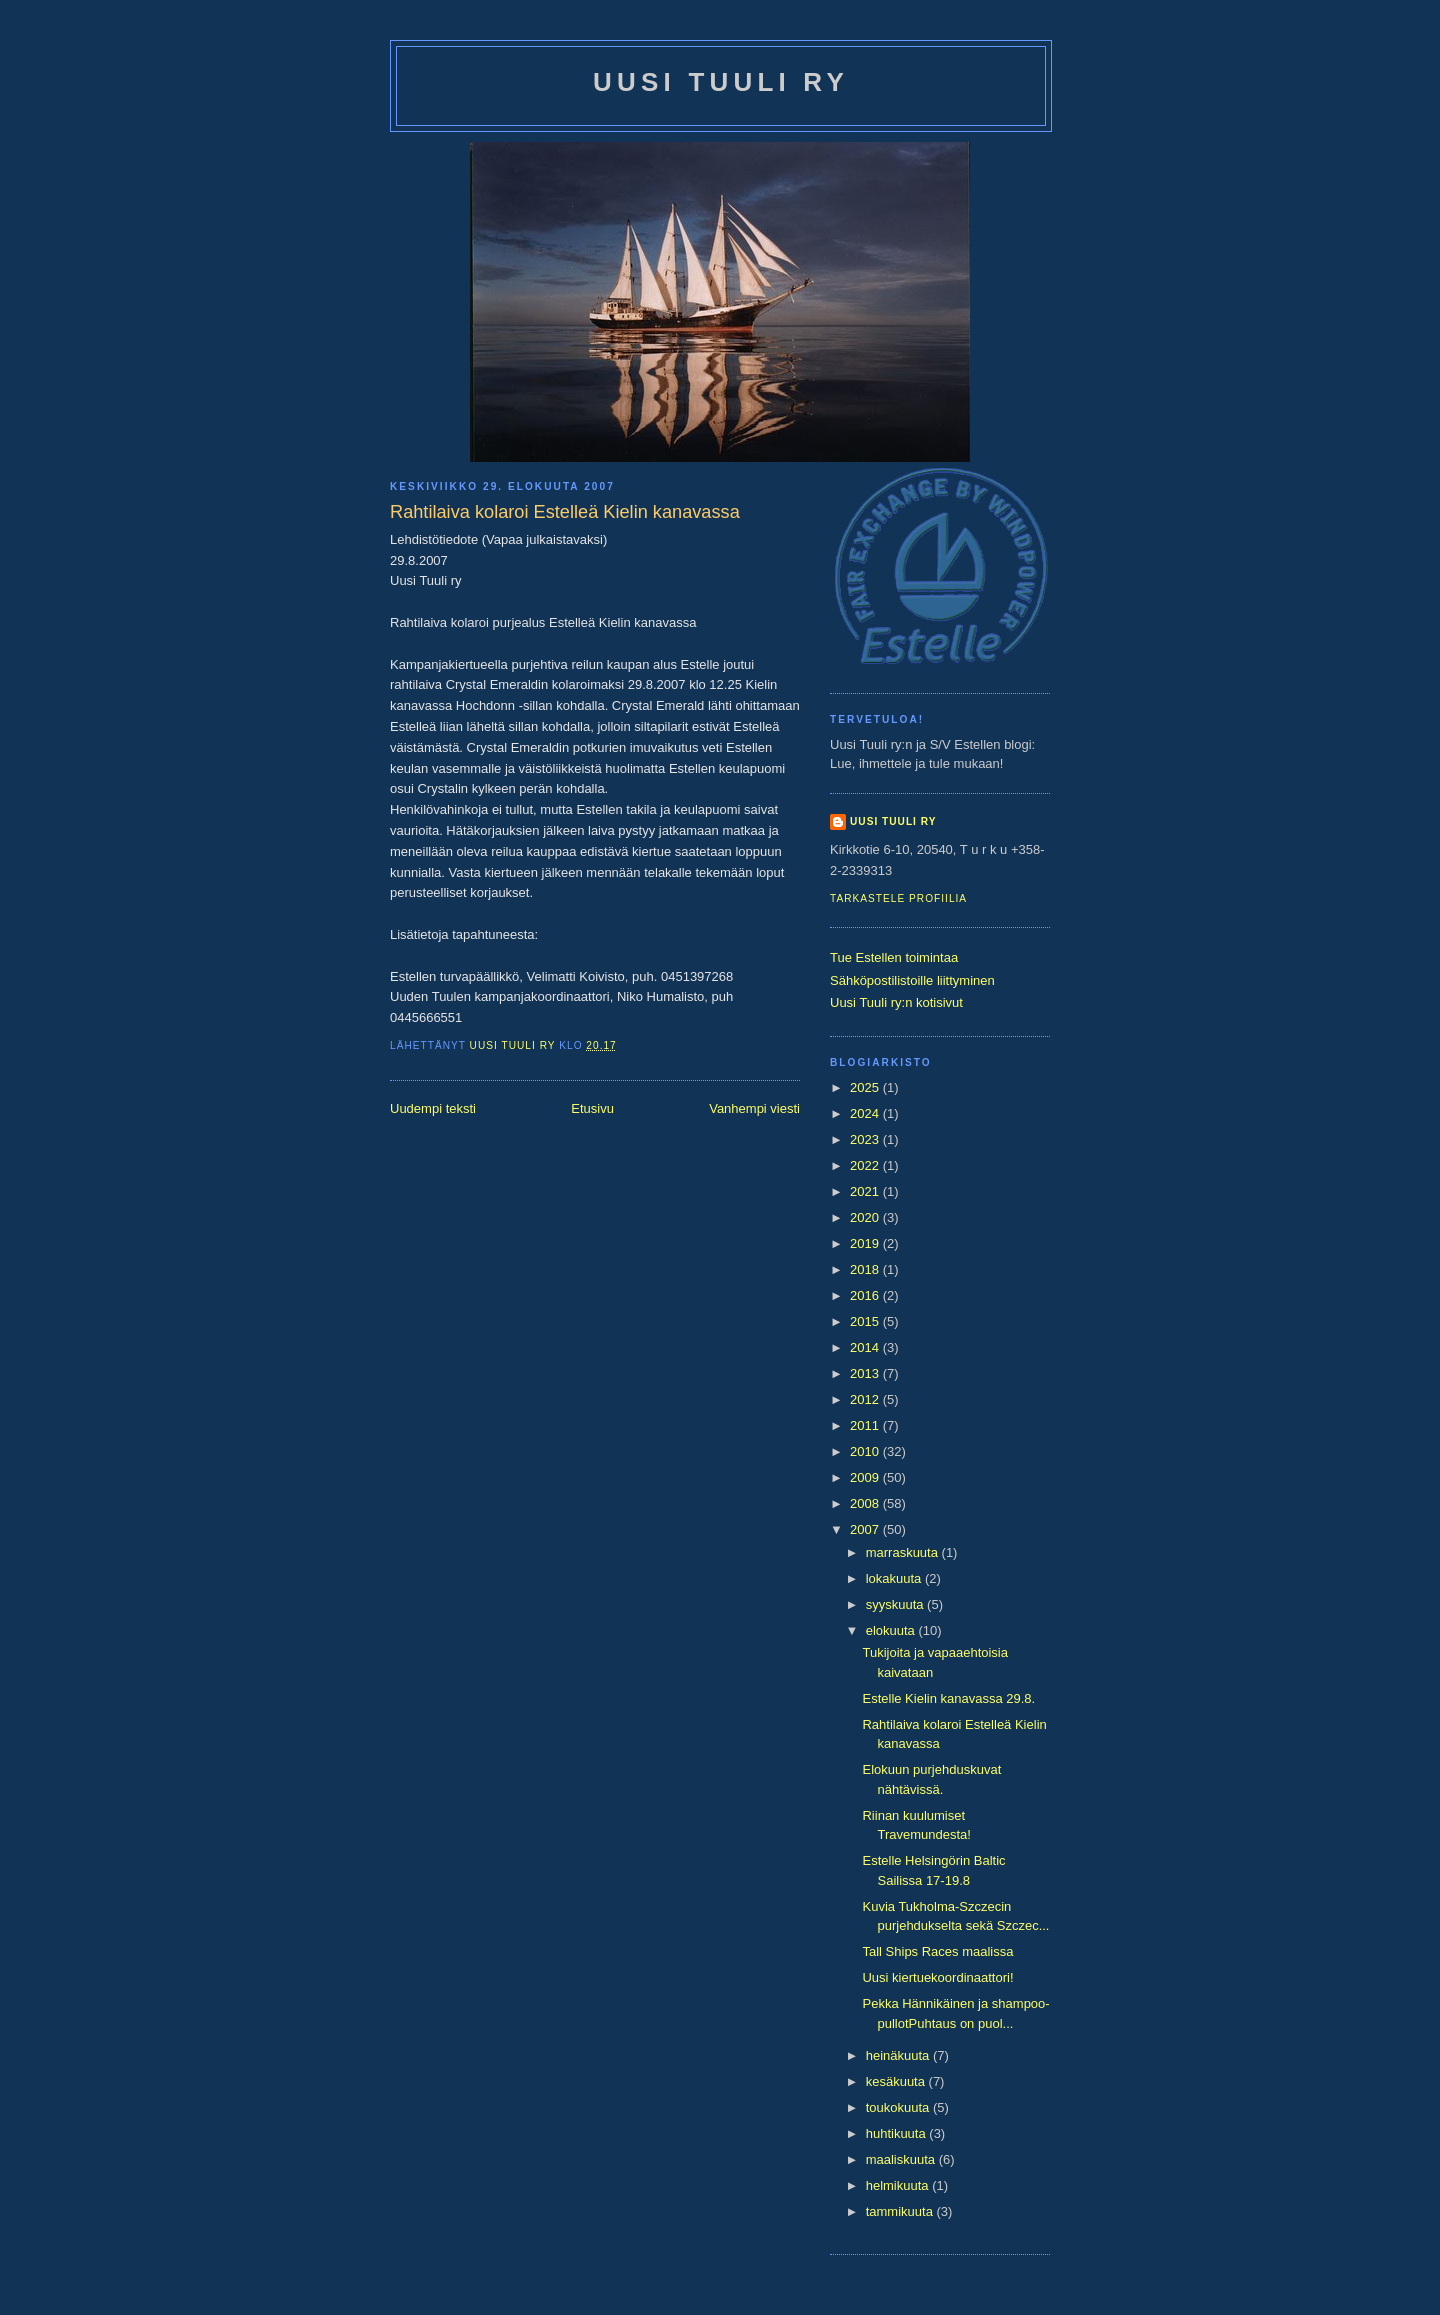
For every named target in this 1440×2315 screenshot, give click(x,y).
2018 (866, 1269)
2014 (866, 1347)
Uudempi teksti (433, 1108)
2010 (866, 1451)
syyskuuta (896, 1604)
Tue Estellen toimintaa (894, 957)
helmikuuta (899, 2185)
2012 (866, 1399)
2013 (866, 1373)
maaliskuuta (902, 2159)
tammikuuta (901, 2211)
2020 (866, 1217)
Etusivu (592, 1108)
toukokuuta (899, 2107)
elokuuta (892, 1630)
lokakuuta (895, 1578)
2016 (866, 1295)
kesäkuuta (897, 2081)
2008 (866, 1503)
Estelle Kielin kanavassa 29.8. (948, 1698)
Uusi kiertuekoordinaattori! (937, 1977)
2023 (866, 1139)
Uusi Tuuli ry (721, 82)
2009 (866, 1477)
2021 (866, 1191)
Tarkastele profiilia (898, 898)
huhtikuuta (898, 2133)
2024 (866, 1113)
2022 (866, 1165)
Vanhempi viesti (754, 1108)
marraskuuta (904, 1552)
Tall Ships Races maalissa (937, 1951)
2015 (866, 1321)
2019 (866, 1243)
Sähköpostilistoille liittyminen (912, 980)
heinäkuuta (899, 2055)
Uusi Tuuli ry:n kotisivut (896, 1002)
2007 (866, 1529)
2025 (866, 1087)
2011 (866, 1425)
